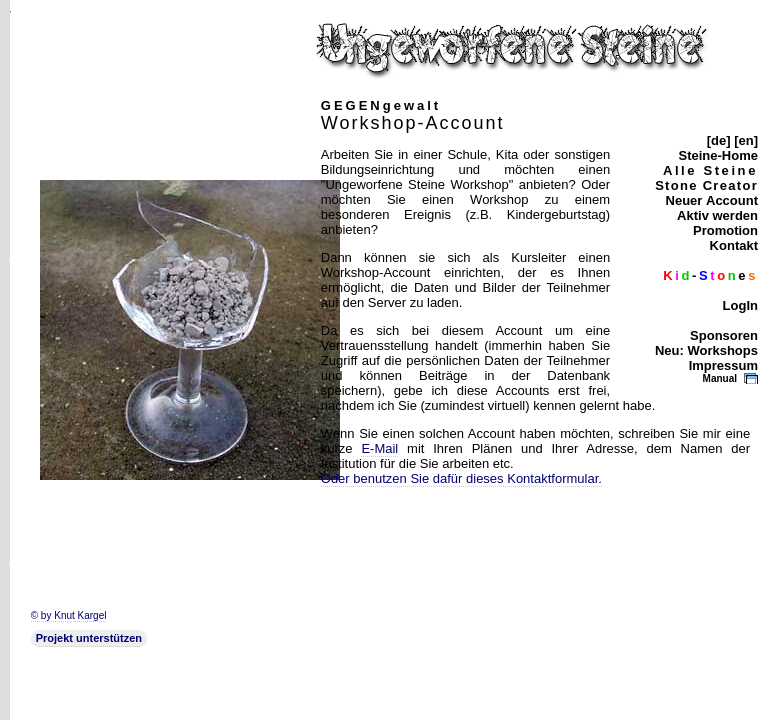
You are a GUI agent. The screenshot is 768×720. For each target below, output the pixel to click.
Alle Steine (710, 170)
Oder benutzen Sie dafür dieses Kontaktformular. (461, 478)
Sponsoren (724, 335)
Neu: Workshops (706, 350)
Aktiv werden (717, 215)
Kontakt (734, 245)
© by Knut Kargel (69, 615)
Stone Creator (706, 185)
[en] (746, 140)
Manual (720, 378)
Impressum (723, 365)
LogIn (740, 305)
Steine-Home (718, 155)
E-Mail (379, 448)
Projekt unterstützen (89, 638)
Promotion (725, 230)
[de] (719, 140)
